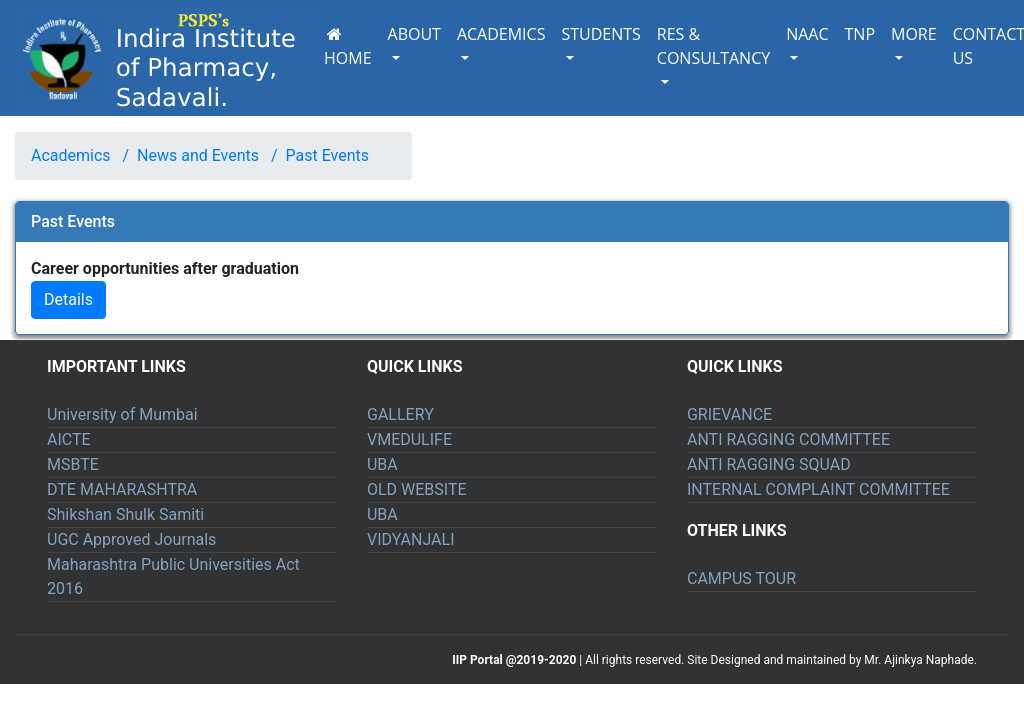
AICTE (69, 439)
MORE (914, 34)
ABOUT (414, 34)
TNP (860, 34)
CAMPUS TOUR (741, 578)
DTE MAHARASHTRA (122, 489)
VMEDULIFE (409, 439)
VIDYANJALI (411, 539)
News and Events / (203, 155)
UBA (382, 464)
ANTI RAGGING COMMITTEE (788, 439)
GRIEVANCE (729, 414)
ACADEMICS (501, 34)
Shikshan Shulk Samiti (125, 514)
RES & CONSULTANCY (713, 46)
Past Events (327, 155)
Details (68, 299)
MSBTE (73, 464)
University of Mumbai (122, 414)
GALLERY (400, 414)
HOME (348, 48)
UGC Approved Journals (131, 539)
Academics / (80, 155)
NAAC (807, 34)
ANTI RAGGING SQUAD (769, 464)
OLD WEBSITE (417, 489)
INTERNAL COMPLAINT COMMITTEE (818, 489)
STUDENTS (600, 34)
